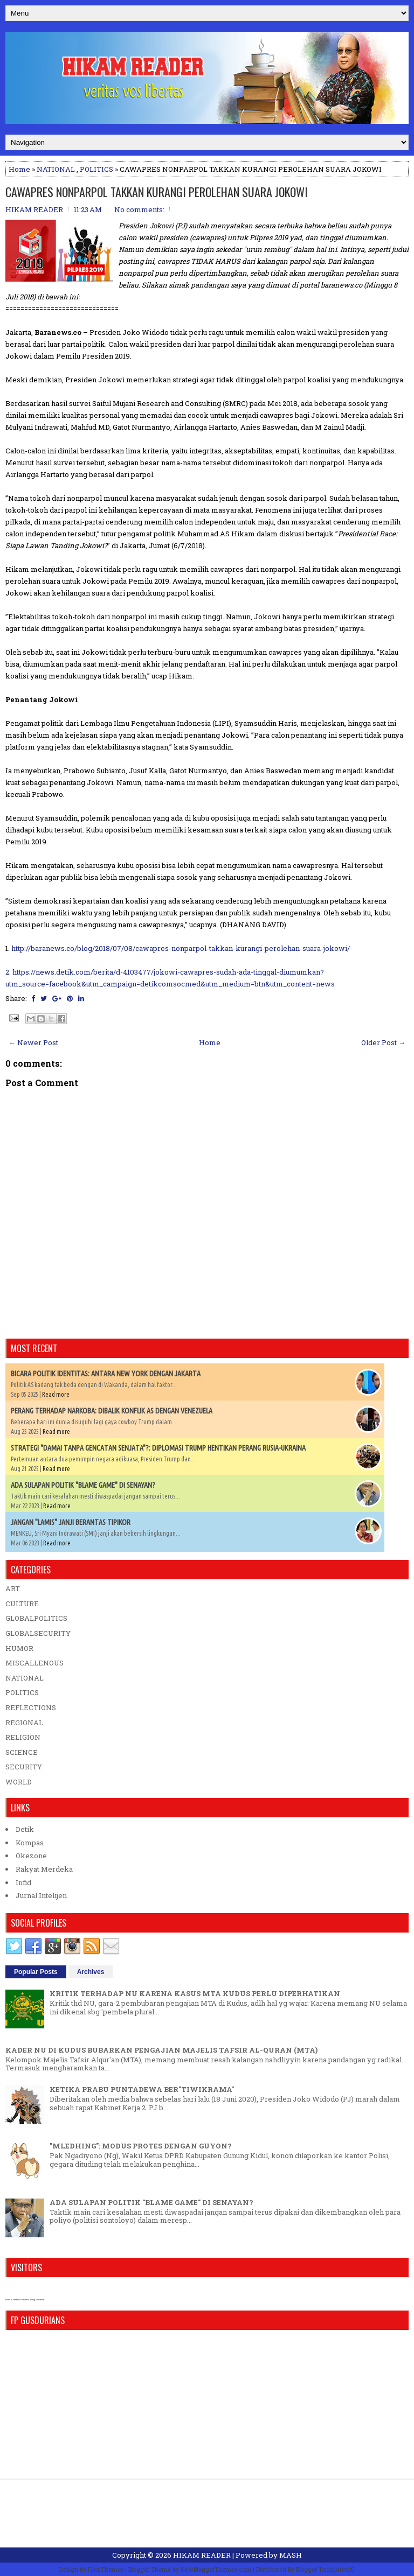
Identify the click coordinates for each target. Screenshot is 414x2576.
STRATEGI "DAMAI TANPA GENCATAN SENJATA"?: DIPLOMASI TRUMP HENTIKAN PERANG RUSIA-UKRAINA (158, 1448)
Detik (25, 1829)
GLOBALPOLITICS (36, 1618)
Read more (56, 1394)
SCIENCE (21, 1752)
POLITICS (96, 169)
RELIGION (22, 1737)
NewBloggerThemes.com (216, 2569)
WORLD (18, 1782)
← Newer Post (33, 1042)
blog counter (37, 2299)
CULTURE (22, 1603)
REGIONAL (24, 1722)
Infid (23, 1882)
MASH (290, 2555)
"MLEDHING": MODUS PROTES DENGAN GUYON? (141, 2146)
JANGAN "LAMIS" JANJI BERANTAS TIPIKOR (70, 1522)
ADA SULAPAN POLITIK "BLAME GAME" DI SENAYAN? (83, 1485)
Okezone (31, 1855)
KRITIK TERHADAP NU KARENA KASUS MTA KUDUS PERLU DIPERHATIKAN (195, 1993)
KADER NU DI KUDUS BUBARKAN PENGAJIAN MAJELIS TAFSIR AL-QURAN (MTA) (161, 2050)
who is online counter (17, 2299)
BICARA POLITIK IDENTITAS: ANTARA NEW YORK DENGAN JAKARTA (106, 1373)
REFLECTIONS (30, 1707)
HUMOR (19, 1648)
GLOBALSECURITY (38, 1633)
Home (19, 169)
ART (12, 1588)
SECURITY (23, 1767)
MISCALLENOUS (34, 1663)
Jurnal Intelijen (41, 1895)
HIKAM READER (202, 2555)
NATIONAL (56, 169)
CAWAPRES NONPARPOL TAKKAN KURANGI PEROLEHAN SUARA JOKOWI (156, 191)
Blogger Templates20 (325, 2569)
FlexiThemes (105, 2569)
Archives (91, 1972)
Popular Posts (36, 1972)
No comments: (139, 209)
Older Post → (383, 1042)
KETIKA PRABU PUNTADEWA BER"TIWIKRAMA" (142, 2089)
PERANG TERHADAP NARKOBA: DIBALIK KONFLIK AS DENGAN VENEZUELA (111, 1410)
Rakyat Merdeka (44, 1869)
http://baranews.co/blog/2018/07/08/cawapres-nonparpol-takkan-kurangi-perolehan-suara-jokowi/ (180, 948)
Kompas (30, 1842)
